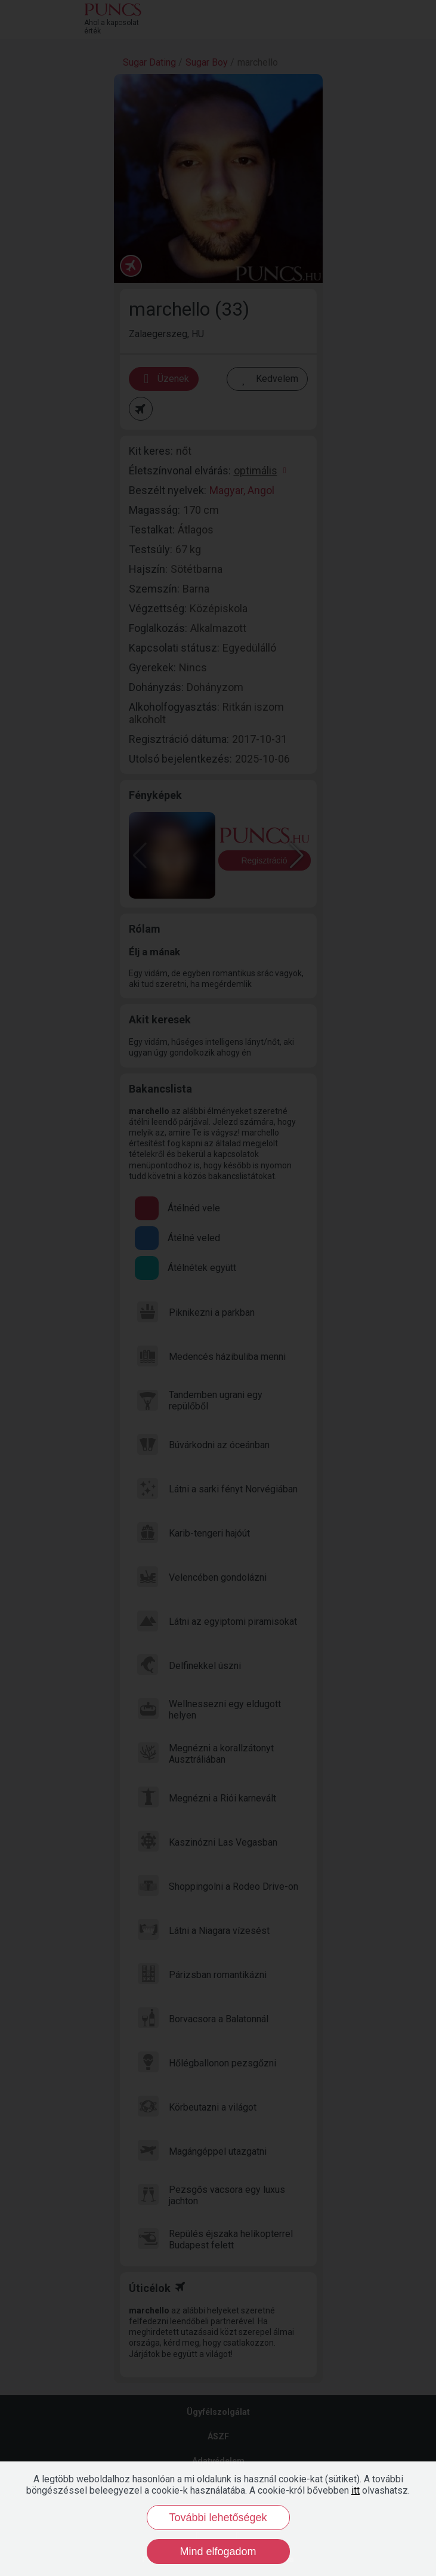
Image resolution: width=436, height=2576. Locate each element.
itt (355, 2490)
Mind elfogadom (218, 2552)
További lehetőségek (218, 2517)
